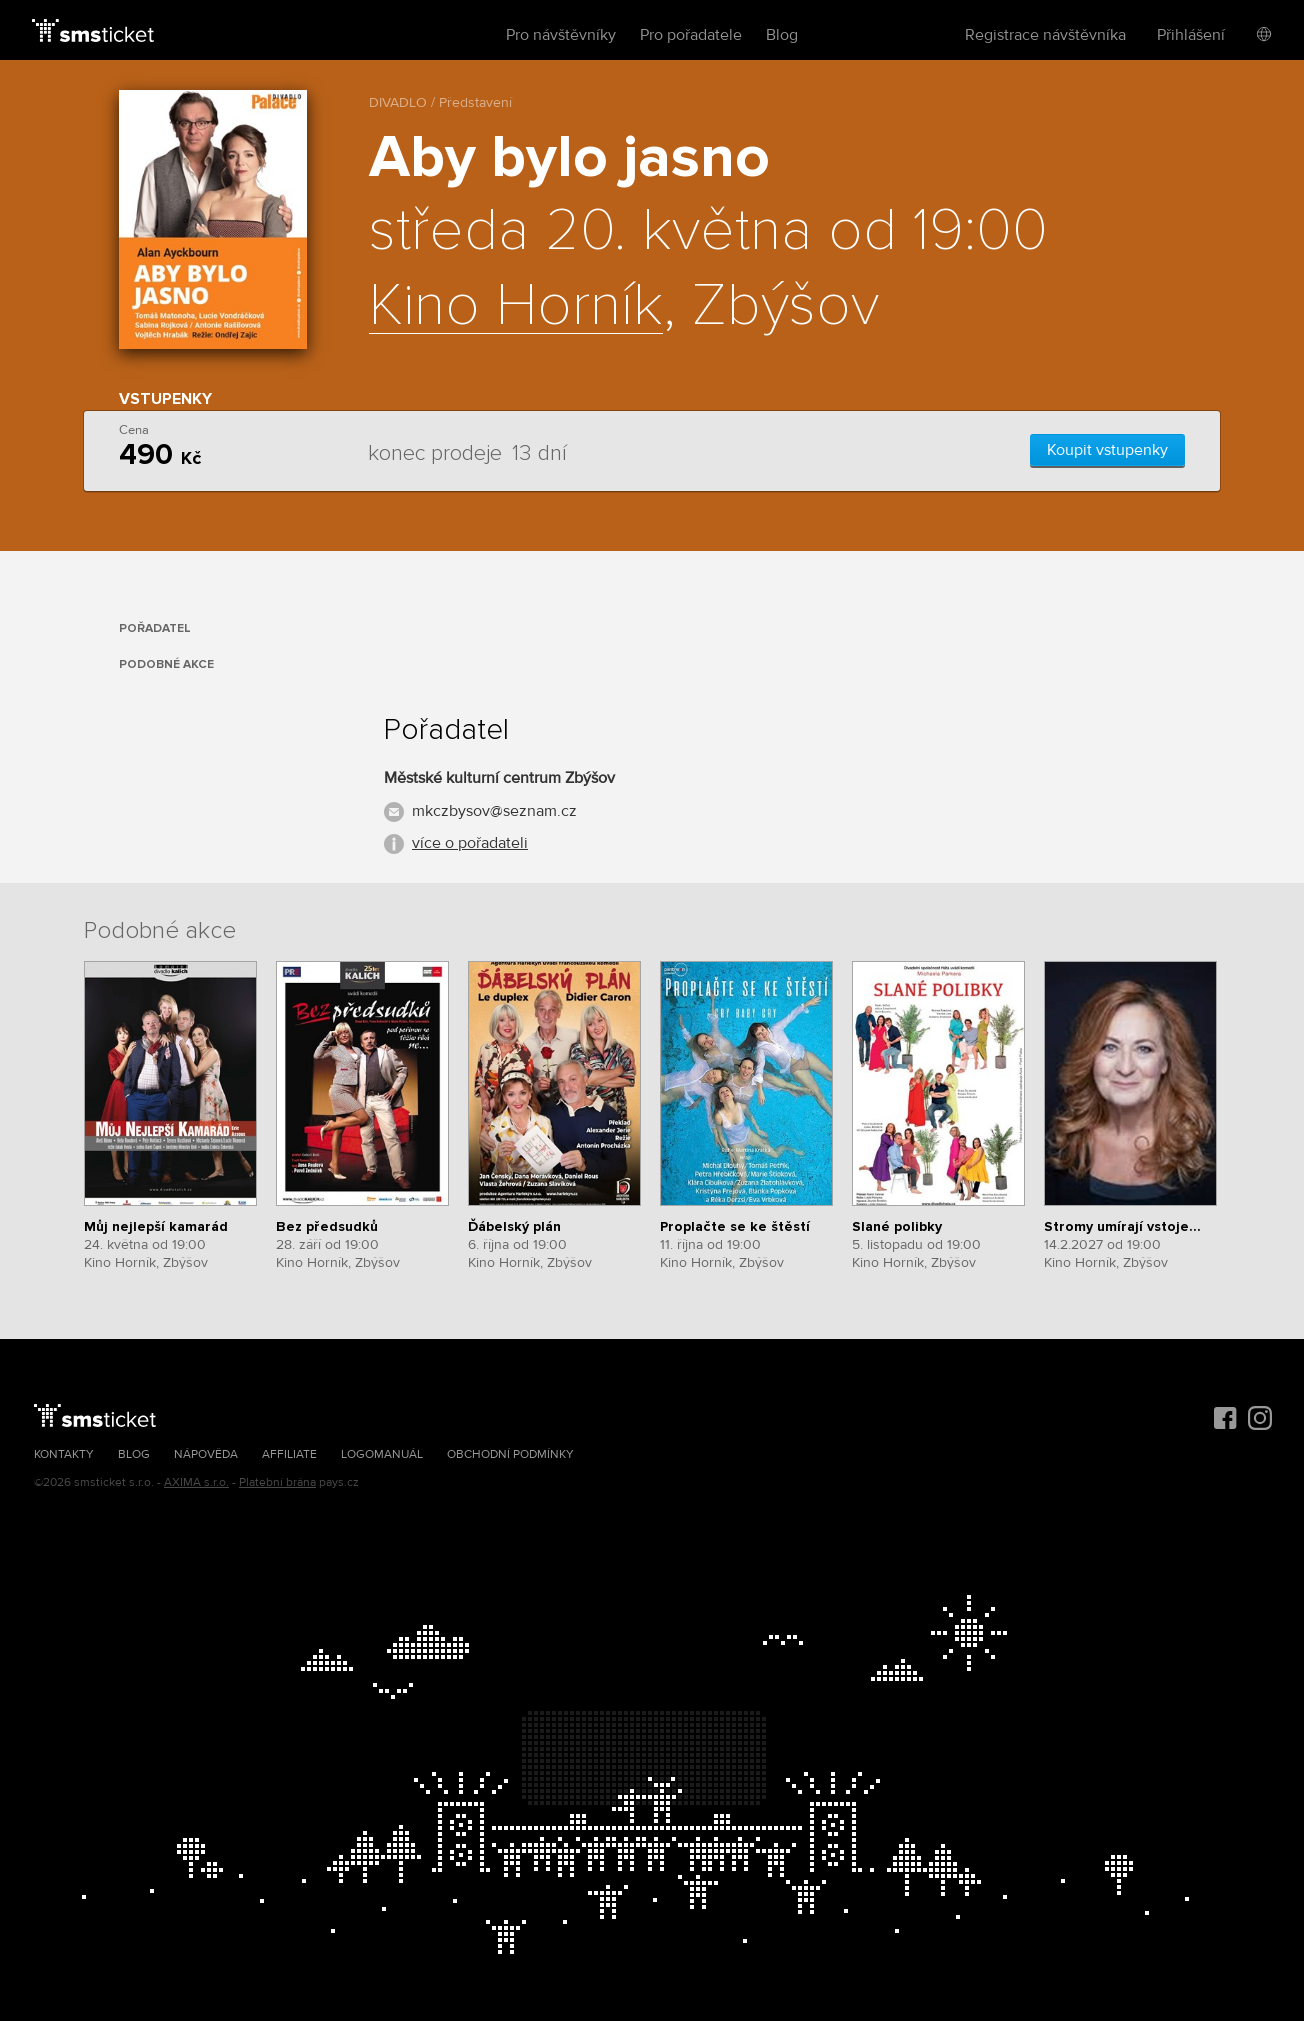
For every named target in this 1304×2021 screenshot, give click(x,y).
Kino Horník (516, 307)
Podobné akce (166, 664)
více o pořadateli (470, 843)
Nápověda (206, 1454)
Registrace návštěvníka (1045, 35)
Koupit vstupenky (1107, 450)
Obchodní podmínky (510, 1454)
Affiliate (289, 1454)
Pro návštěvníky (561, 35)
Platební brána (277, 1482)
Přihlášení (1191, 35)
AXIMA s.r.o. (196, 1482)
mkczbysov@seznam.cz (494, 811)
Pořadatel (155, 628)
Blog (782, 35)
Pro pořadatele (691, 35)
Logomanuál (382, 1454)
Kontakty (64, 1454)
